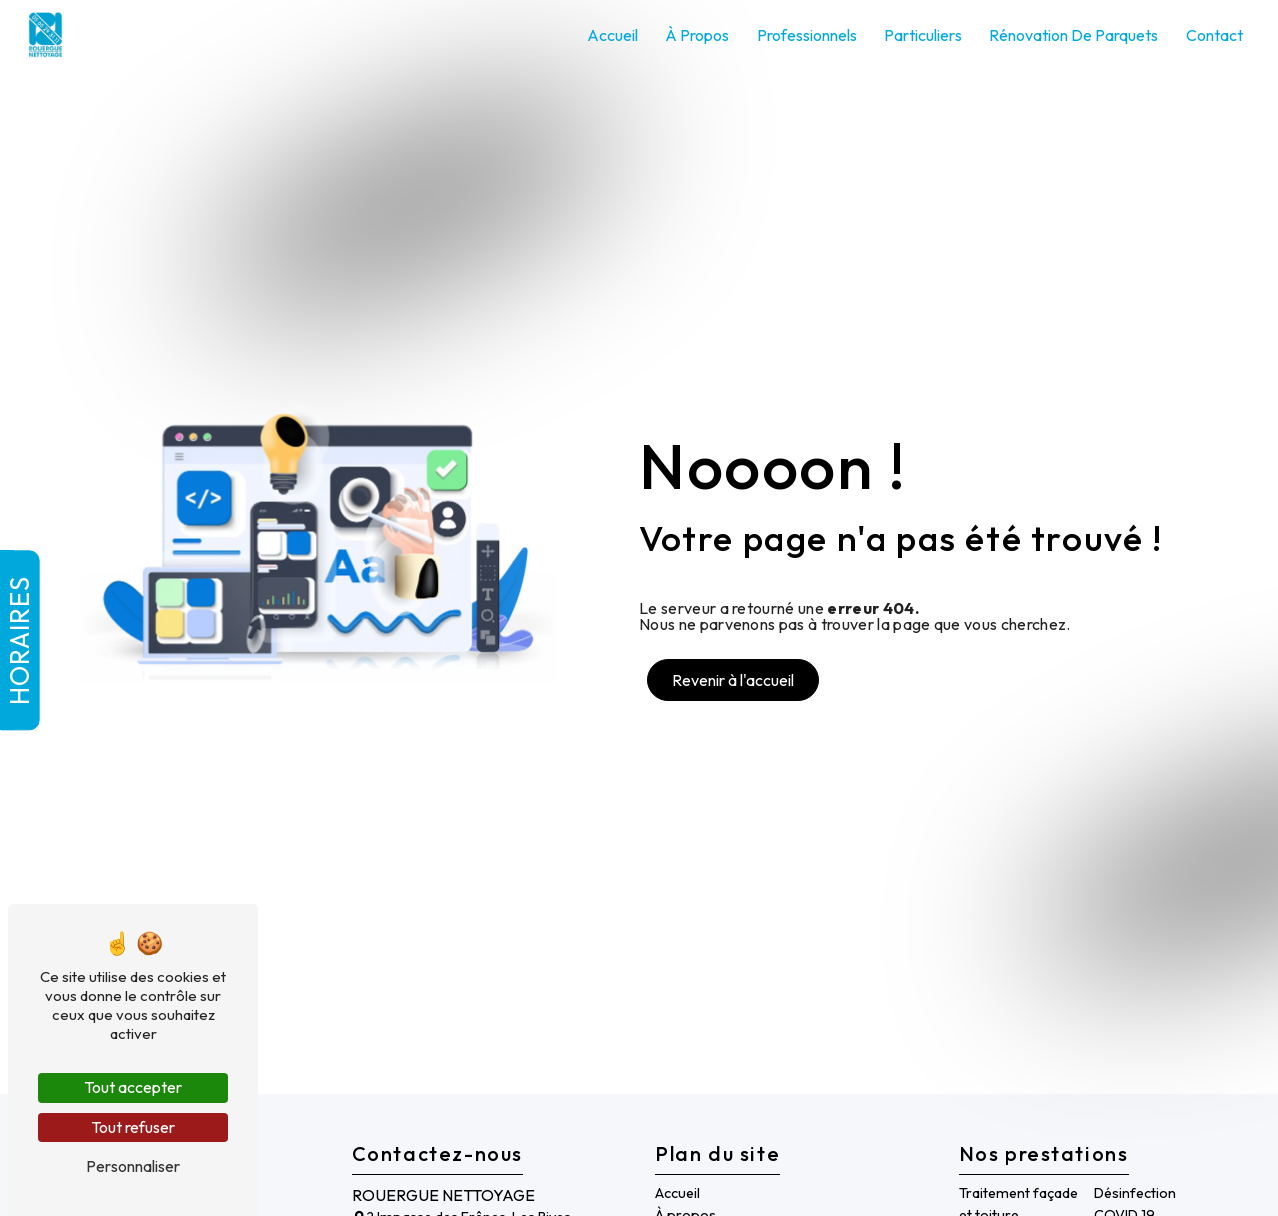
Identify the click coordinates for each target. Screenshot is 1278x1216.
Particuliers (923, 35)
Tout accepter (133, 1087)
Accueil (612, 35)
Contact (1214, 35)
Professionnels (807, 35)
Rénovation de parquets (1073, 35)
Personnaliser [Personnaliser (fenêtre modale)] (133, 1166)
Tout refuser (133, 1127)
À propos (697, 35)
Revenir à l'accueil (733, 680)
